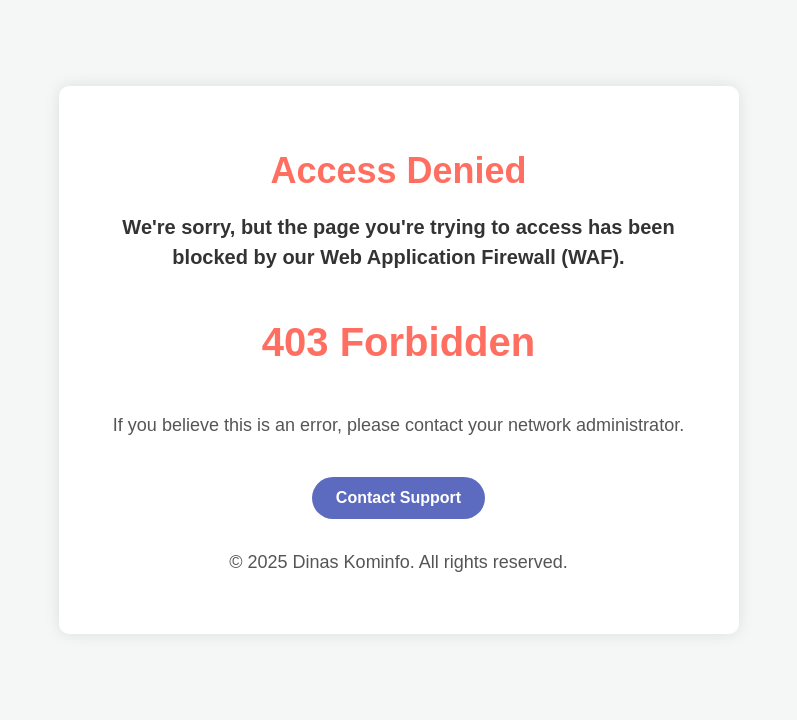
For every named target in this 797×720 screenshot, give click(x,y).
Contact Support (398, 497)
